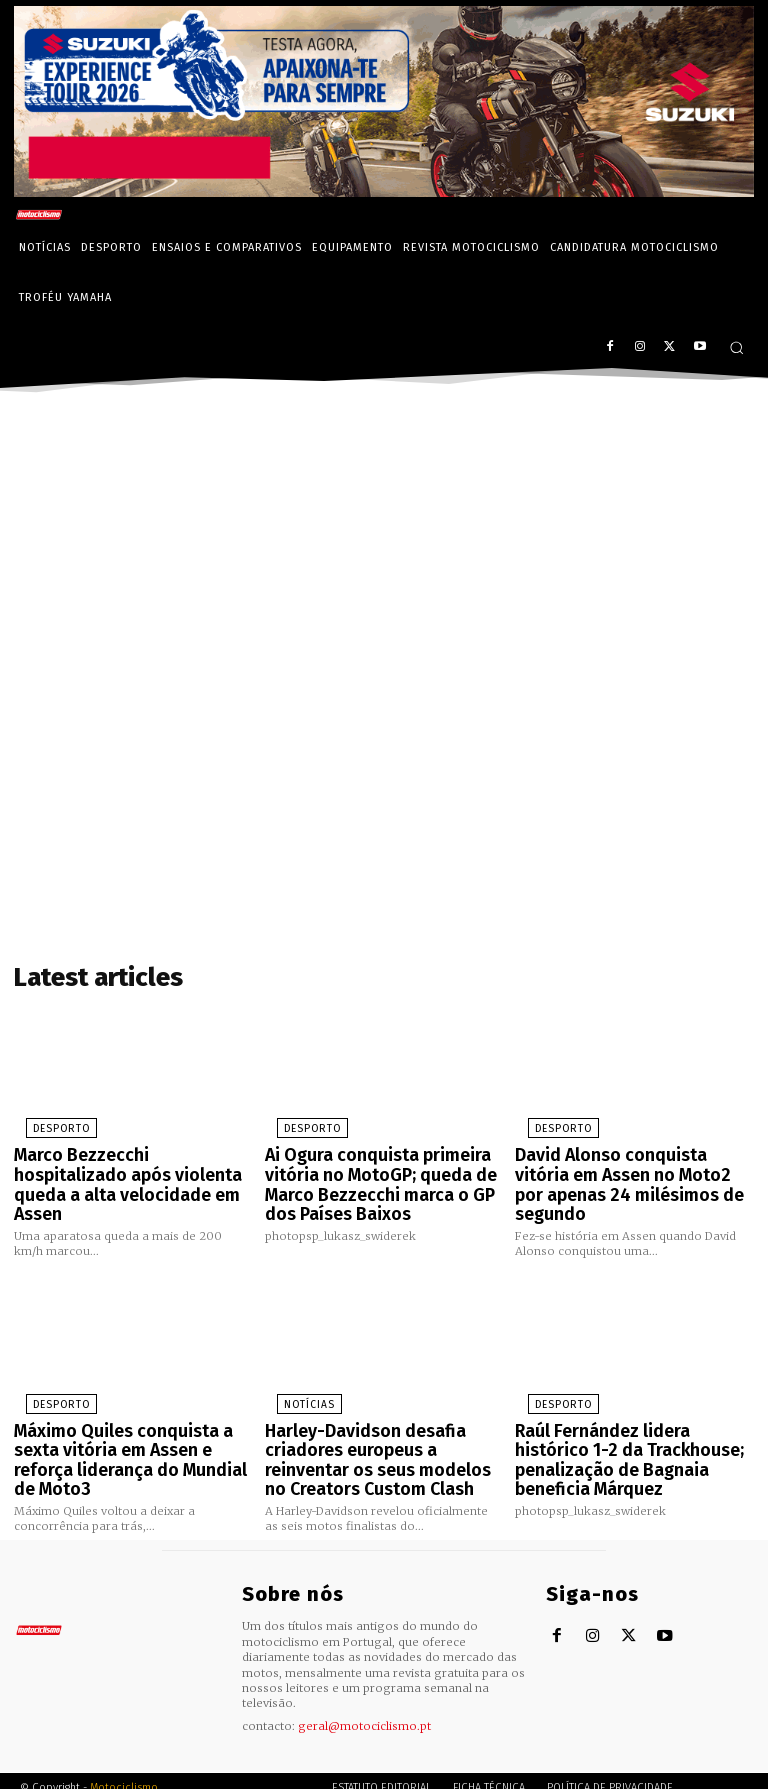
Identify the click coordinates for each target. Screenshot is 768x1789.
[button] (736, 347)
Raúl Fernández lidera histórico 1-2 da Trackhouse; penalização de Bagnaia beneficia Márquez (628, 1413)
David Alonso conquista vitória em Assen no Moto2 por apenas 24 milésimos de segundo (629, 1166)
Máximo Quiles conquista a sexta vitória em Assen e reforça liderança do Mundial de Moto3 (132, 1413)
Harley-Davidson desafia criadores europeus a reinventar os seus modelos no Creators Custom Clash (382, 1422)
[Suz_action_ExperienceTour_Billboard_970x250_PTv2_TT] (384, 191)
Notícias (294, 1372)
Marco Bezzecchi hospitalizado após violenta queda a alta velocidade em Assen (127, 1166)
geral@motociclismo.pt (364, 1681)
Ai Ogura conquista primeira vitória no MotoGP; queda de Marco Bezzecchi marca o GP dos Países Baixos (384, 1175)
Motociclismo (124, 1743)
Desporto (45, 1125)
